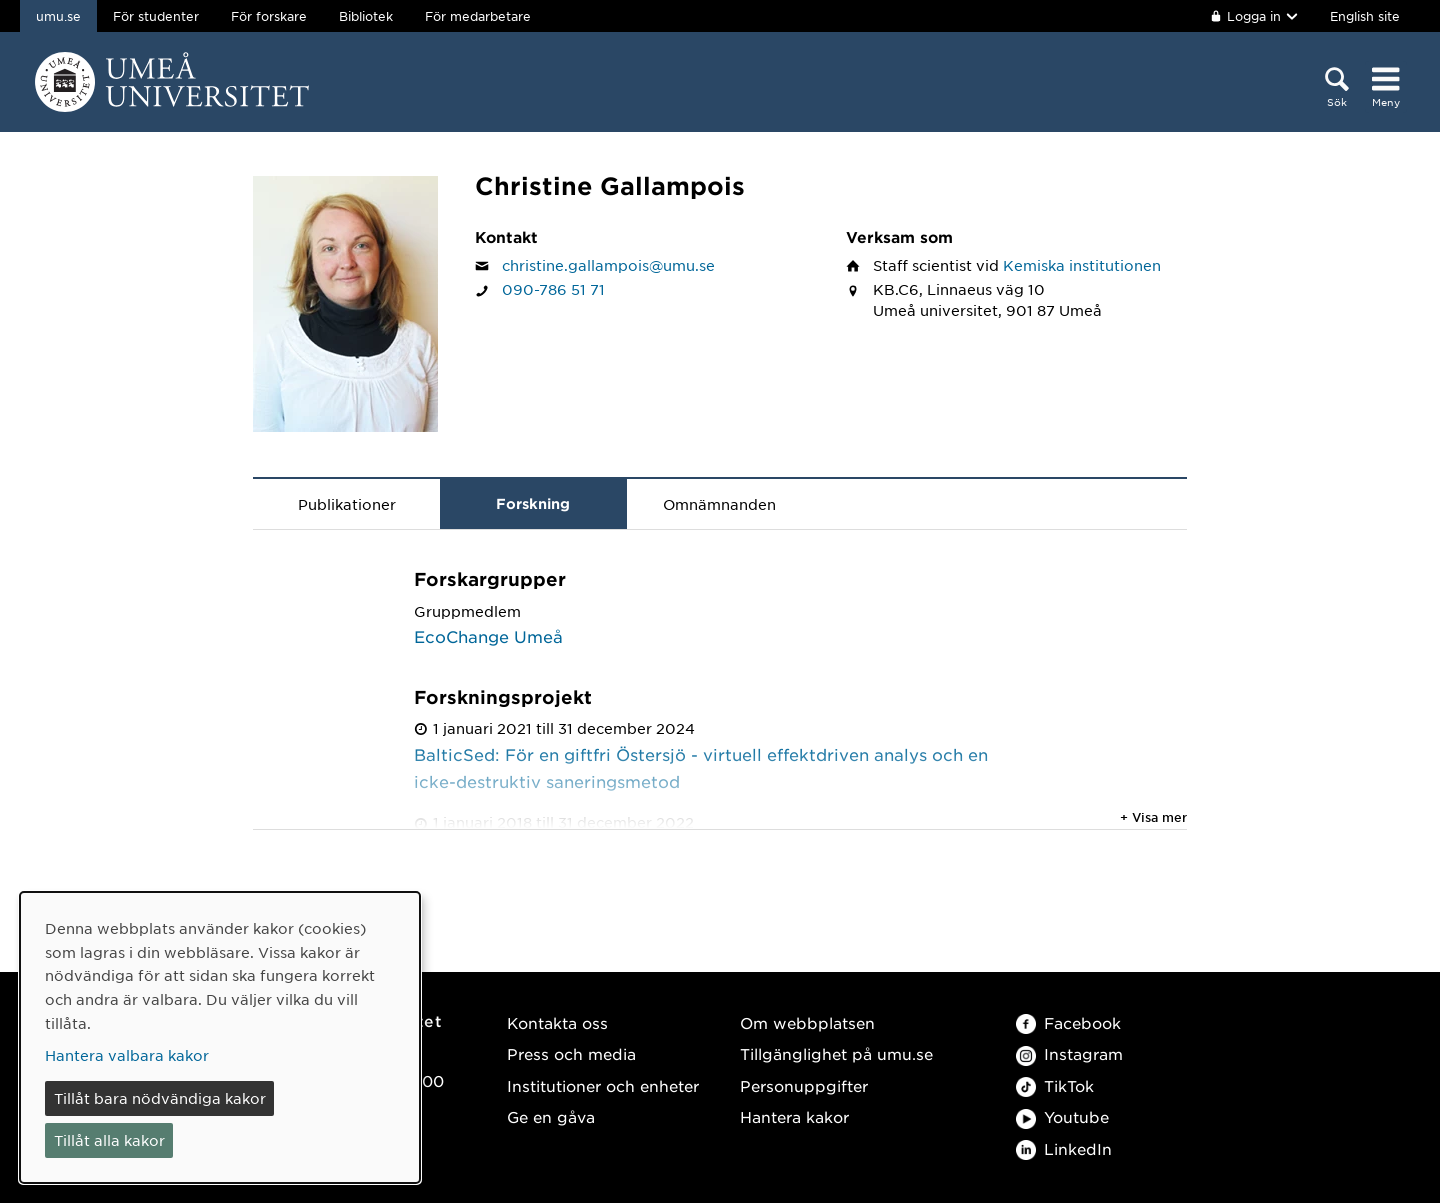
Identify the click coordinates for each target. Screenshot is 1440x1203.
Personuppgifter (804, 1085)
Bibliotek (366, 16)
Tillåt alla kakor (109, 1140)
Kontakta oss (557, 1022)
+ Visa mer (1153, 817)
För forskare (269, 16)
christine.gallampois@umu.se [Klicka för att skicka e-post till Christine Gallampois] (608, 265)
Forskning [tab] (533, 503)
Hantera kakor (794, 1116)
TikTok (1055, 1085)
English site (1365, 16)
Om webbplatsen (807, 1022)
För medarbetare (478, 16)
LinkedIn (1064, 1148)
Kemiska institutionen (1082, 265)
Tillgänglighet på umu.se (836, 1053)
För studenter (156, 16)
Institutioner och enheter (603, 1085)
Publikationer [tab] (347, 504)
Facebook (1068, 1022)
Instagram (1069, 1053)
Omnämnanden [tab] (719, 504)
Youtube (1062, 1116)
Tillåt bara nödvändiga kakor (160, 1098)
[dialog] (220, 1037)
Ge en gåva (551, 1116)
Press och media (571, 1053)
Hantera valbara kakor (127, 1055)
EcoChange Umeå (488, 636)
